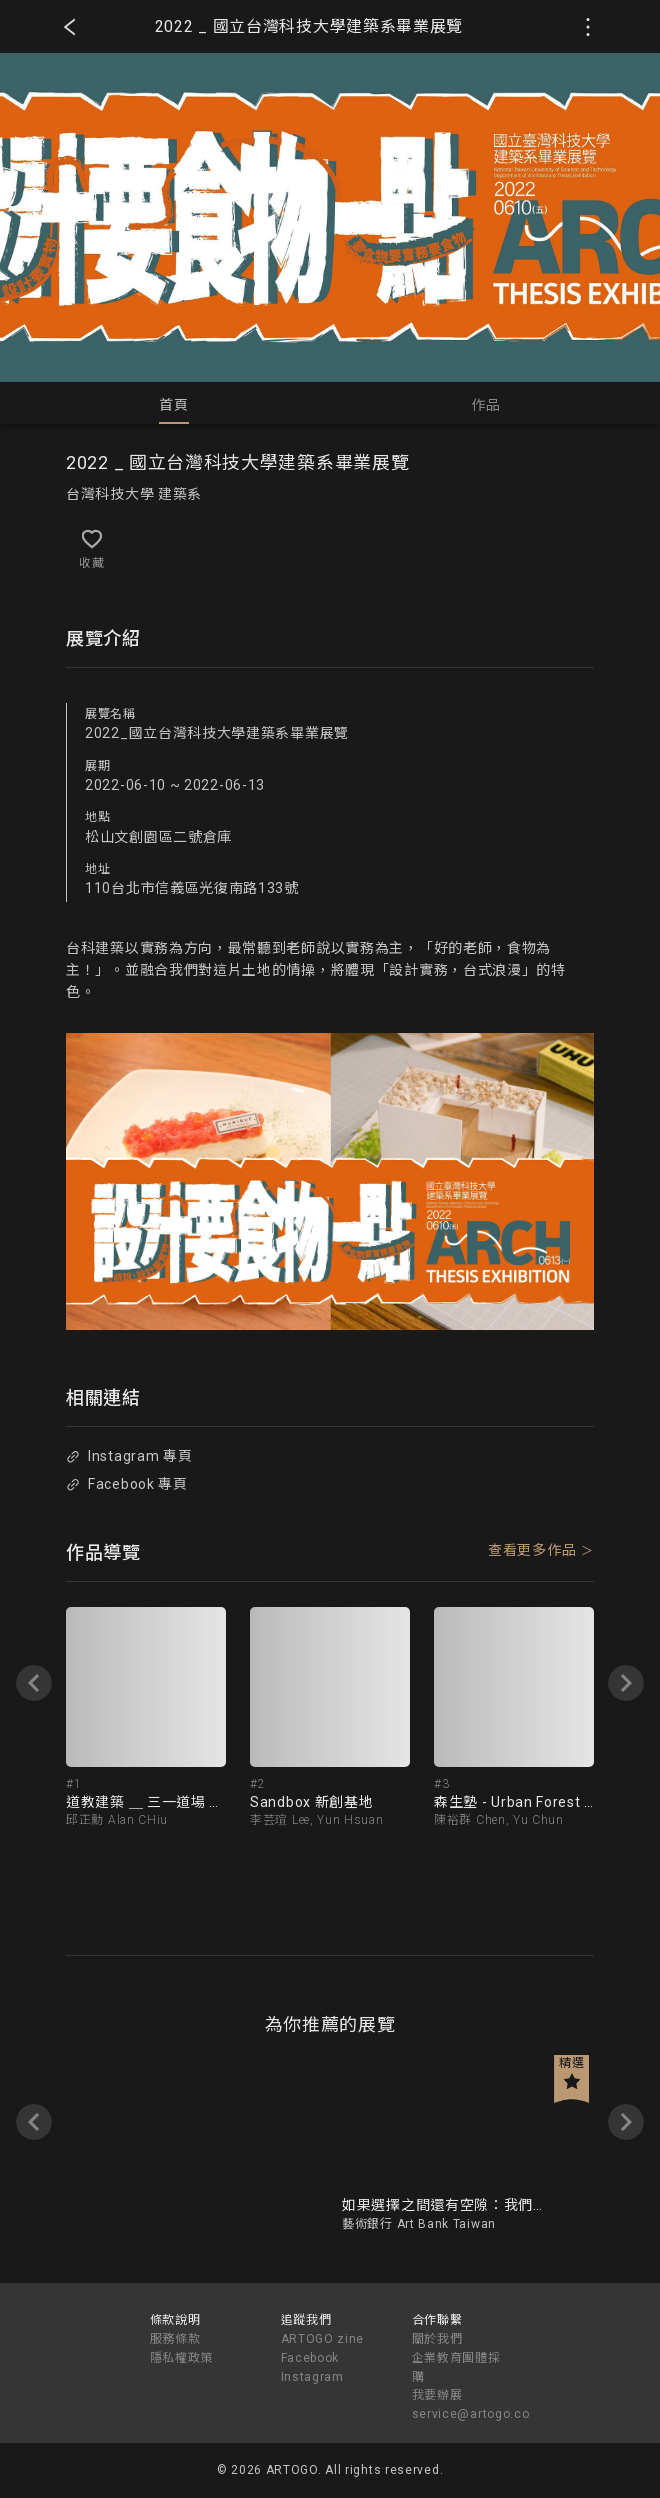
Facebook (310, 2358)
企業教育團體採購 (456, 2367)
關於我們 (437, 2339)
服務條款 (175, 2339)
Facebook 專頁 (126, 1484)
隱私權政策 (182, 2358)
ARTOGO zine (323, 2339)
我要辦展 (437, 2395)
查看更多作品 (532, 1550)
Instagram (312, 2377)
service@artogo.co (471, 2414)
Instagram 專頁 (129, 1456)
